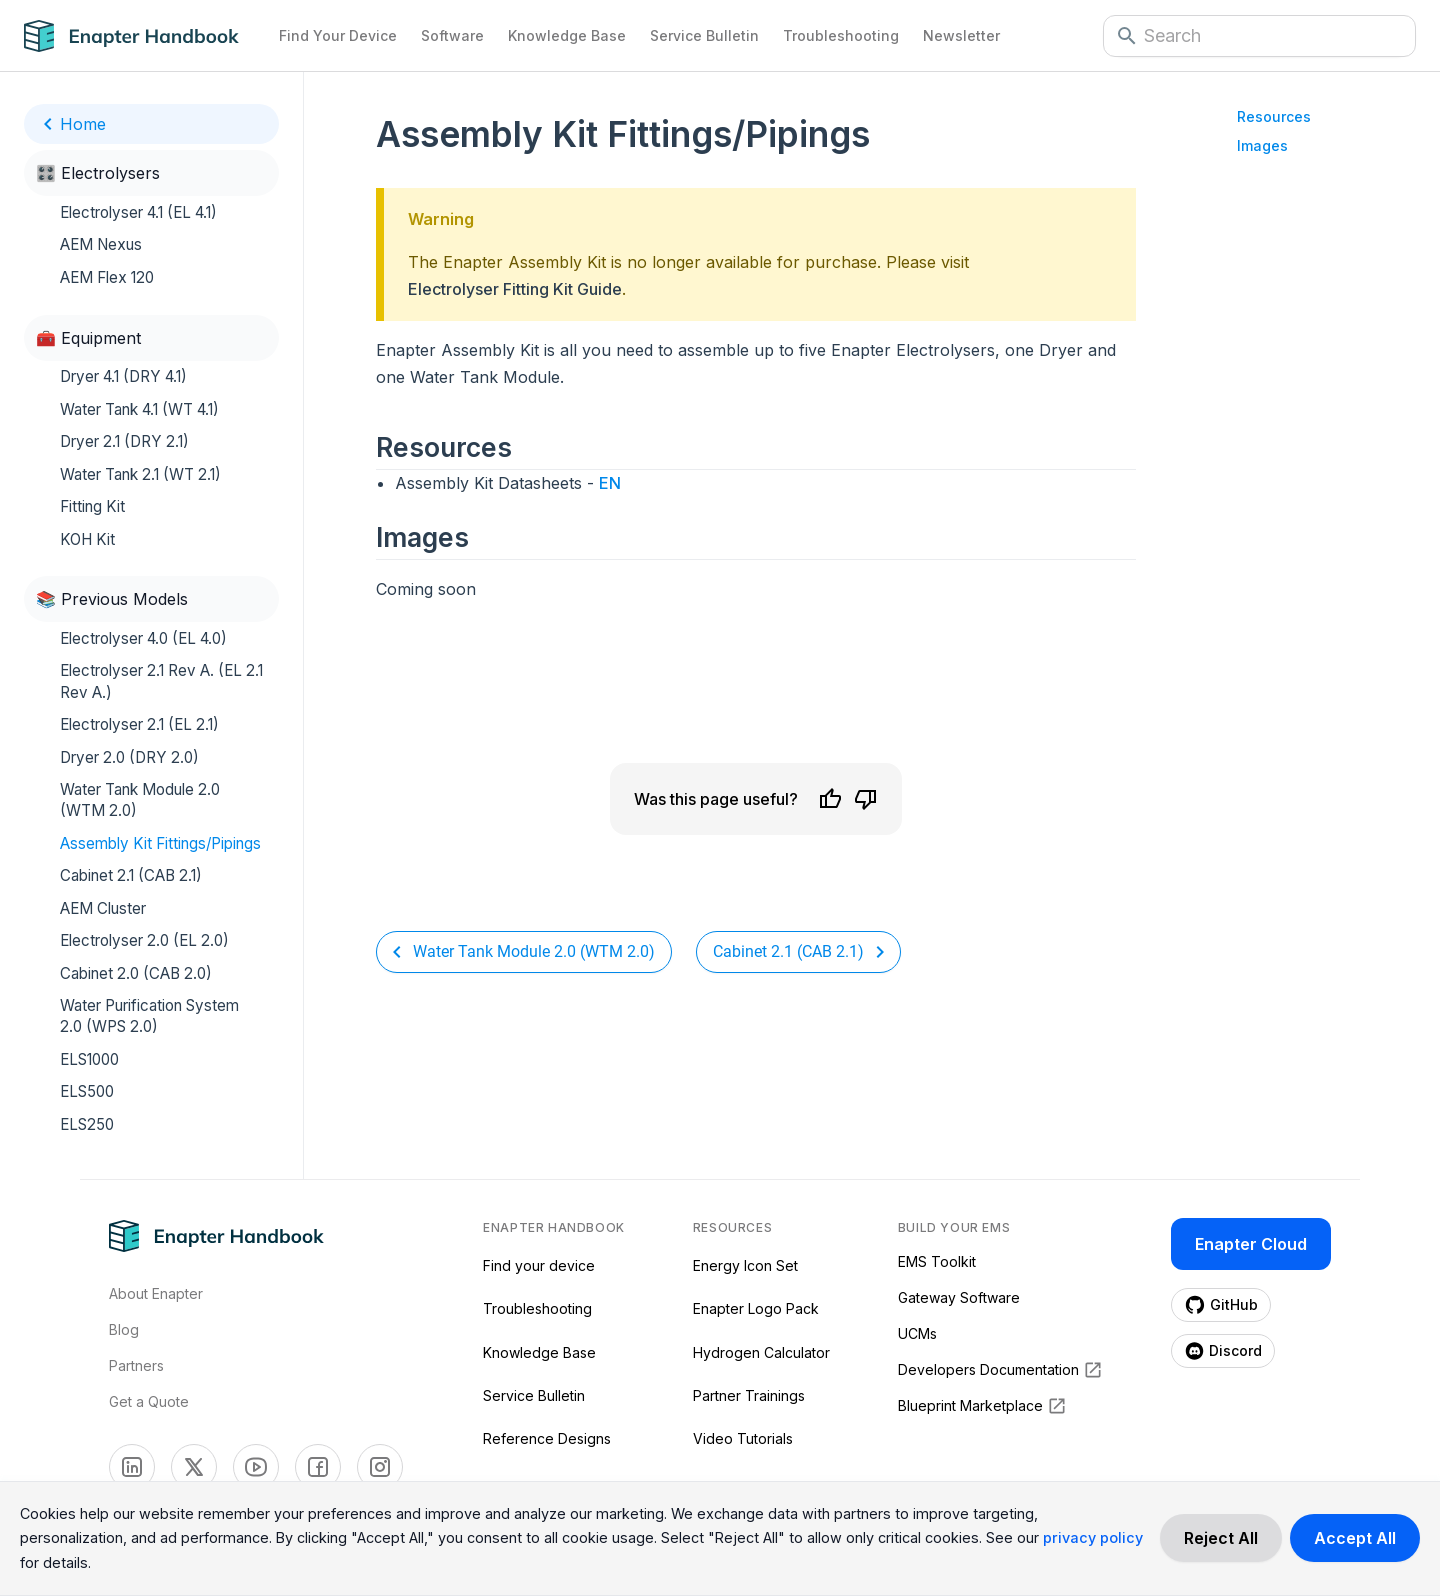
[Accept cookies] (1355, 1538)
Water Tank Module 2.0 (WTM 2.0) (140, 800)
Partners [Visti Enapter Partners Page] (136, 1365)
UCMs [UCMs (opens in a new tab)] (917, 1333)
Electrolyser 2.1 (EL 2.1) (139, 724)
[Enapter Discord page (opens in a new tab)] (1223, 1351)
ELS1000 (89, 1059)
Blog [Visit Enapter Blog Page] (124, 1329)
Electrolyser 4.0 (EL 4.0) (143, 638)
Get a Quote (149, 1401)
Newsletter (961, 35)
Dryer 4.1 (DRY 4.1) (123, 376)
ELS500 (87, 1091)
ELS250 (87, 1124)
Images (1262, 145)
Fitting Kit (92, 506)
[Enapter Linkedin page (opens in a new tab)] (132, 1467)
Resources (1274, 116)
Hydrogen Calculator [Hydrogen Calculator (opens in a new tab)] (761, 1352)
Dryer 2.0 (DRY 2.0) (129, 757)
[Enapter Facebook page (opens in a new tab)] (318, 1467)
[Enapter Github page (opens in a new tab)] (1221, 1305)
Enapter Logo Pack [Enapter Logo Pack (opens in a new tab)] (756, 1308)
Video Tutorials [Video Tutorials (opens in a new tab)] (743, 1438)
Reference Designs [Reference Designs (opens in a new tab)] (547, 1438)
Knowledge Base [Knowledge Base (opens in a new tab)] (539, 1352)
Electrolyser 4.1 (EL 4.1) (138, 212)
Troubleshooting (841, 35)
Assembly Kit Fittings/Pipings (160, 843)
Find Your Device (338, 35)
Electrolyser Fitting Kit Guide (515, 289)
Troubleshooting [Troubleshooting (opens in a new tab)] (537, 1308)
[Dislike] (866, 799)
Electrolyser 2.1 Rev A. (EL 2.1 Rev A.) (161, 681)
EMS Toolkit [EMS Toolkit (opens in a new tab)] (937, 1261)
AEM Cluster (103, 908)
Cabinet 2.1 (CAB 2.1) (131, 875)
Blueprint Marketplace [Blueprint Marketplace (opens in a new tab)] (982, 1406)
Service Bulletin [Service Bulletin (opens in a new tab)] (534, 1395)
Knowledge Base (567, 35)
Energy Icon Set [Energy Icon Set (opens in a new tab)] (745, 1265)
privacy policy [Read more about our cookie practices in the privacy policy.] (1093, 1537)
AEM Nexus (101, 244)
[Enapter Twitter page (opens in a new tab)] (194, 1467)
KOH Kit (87, 539)
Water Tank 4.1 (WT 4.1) (139, 409)
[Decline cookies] (1221, 1538)
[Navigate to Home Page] (145, 36)
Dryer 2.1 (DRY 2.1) (124, 441)
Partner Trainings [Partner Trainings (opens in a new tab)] (749, 1395)
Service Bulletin (704, 35)
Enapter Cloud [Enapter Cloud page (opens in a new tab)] (1251, 1244)
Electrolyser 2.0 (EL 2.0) (144, 940)
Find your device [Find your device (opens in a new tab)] (539, 1265)
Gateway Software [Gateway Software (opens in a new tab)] (959, 1297)
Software (452, 35)
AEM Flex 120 (107, 277)
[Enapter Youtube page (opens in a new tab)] (256, 1467)
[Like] (830, 799)
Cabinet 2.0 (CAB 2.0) (136, 973)
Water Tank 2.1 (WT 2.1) (140, 474)
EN (610, 483)
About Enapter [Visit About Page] (156, 1293)
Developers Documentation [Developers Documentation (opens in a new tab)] (1000, 1370)
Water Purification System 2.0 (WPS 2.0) (149, 1016)
